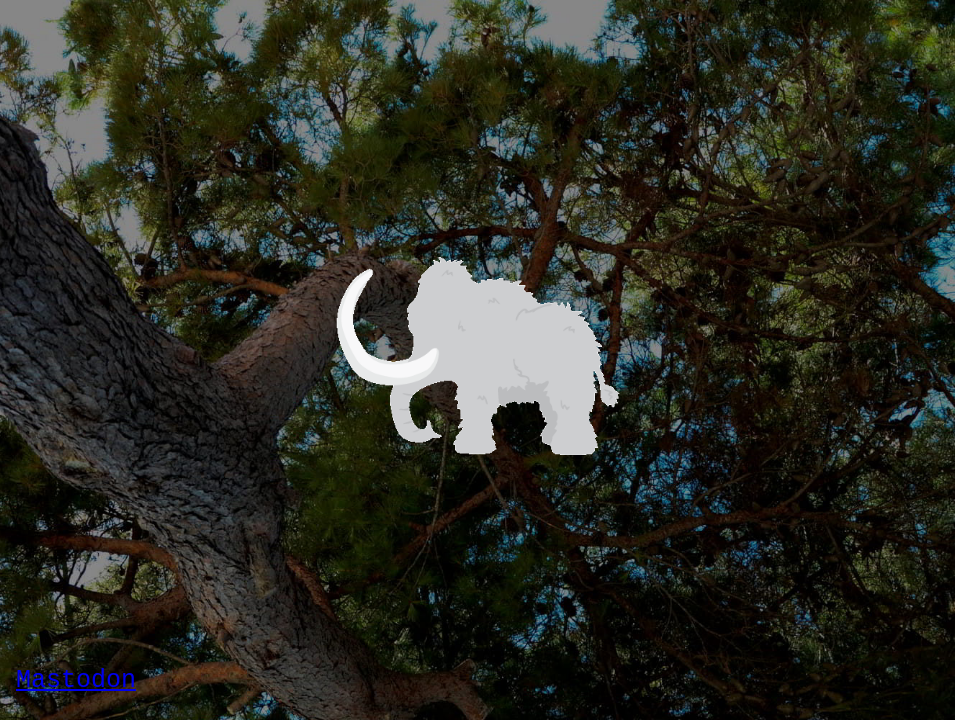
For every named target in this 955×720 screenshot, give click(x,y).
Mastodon (76, 680)
